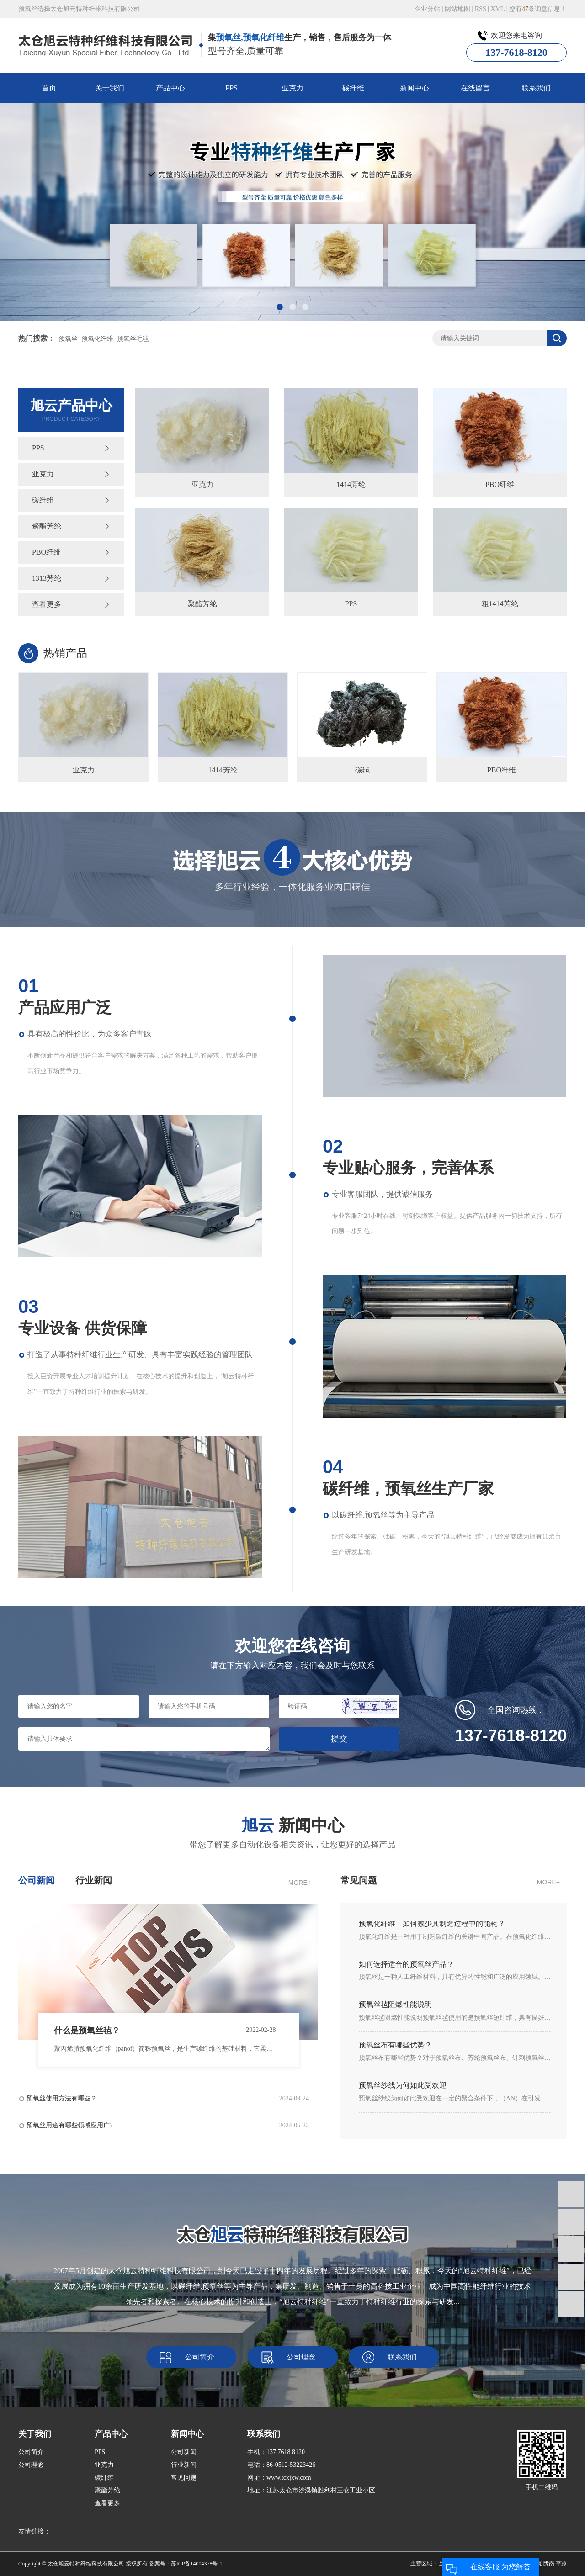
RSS (480, 8)
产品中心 (170, 88)
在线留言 (475, 88)
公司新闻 (184, 2452)
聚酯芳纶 (46, 526)
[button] (280, 307)
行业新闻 (184, 2464)
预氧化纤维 (97, 338)
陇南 (548, 2563)
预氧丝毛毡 (133, 338)
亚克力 (292, 88)
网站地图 (457, 8)
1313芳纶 (46, 578)
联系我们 (536, 88)
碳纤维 (353, 88)
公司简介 (199, 2357)
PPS (231, 88)
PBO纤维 (46, 552)
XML (498, 8)
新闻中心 (414, 88)
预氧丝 (68, 338)
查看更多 (46, 604)
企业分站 (427, 8)
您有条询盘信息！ (538, 8)
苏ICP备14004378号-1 (197, 2563)
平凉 (561, 2563)
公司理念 (301, 2357)
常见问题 (184, 2477)
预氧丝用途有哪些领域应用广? (168, 2125)
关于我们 (109, 88)
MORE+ (299, 1882)
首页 (49, 88)
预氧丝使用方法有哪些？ (168, 2098)
